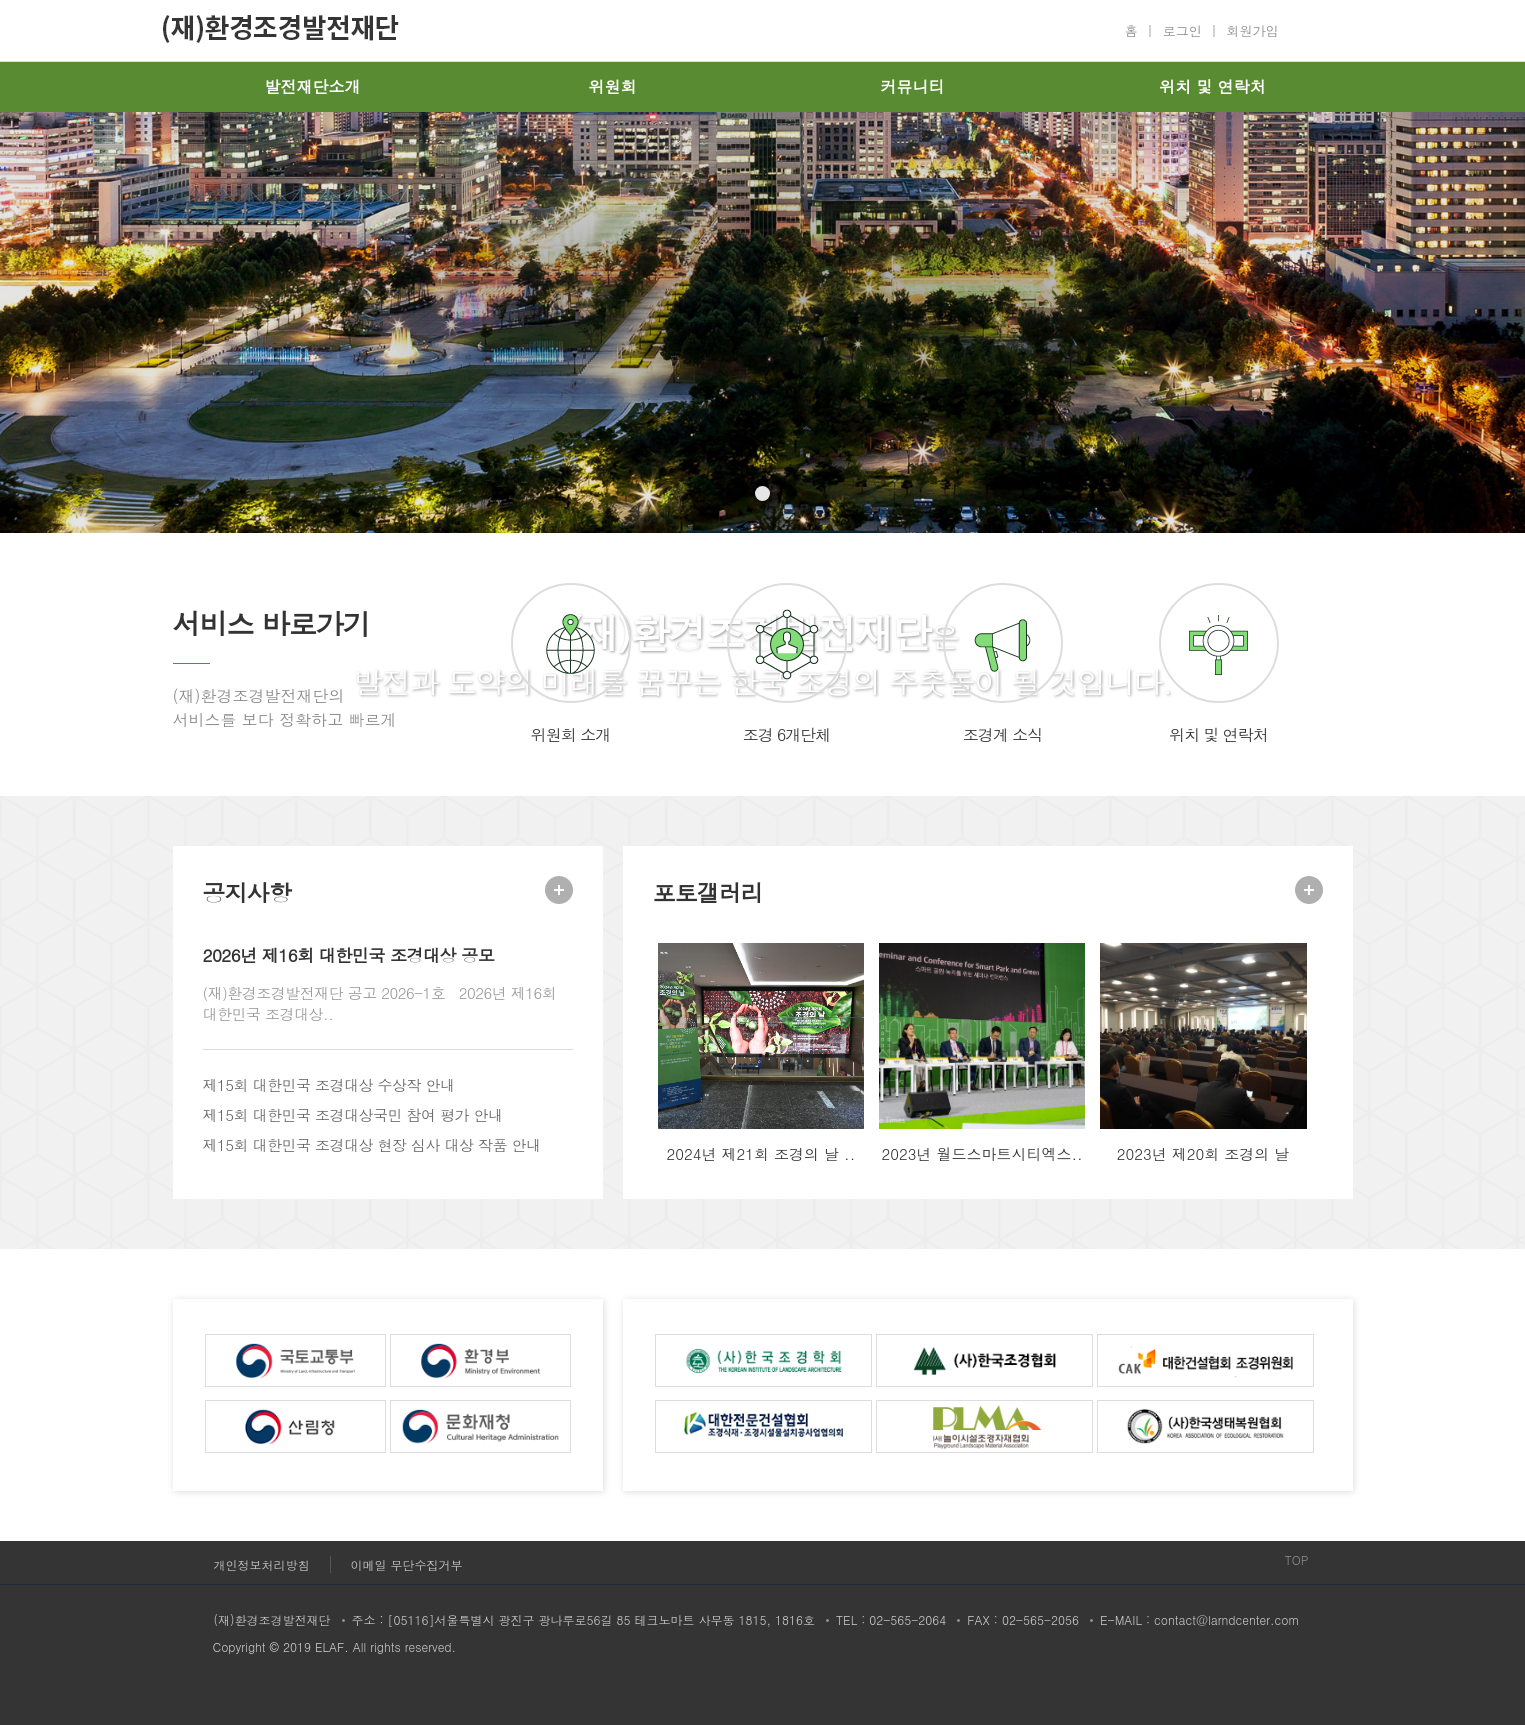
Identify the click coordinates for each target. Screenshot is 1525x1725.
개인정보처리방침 (262, 1564)
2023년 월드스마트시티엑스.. (981, 1153)
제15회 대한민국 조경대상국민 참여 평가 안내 (353, 1114)
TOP (1297, 1559)
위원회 (613, 86)
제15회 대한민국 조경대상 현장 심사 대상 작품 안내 (372, 1144)
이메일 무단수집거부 (407, 1564)
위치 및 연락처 (1212, 86)
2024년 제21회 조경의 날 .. (761, 1153)
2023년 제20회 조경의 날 (1203, 1153)
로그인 (1182, 30)
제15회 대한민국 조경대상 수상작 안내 (329, 1084)
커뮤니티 (913, 86)
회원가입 (1253, 30)
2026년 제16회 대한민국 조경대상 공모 (349, 955)
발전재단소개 (313, 86)
